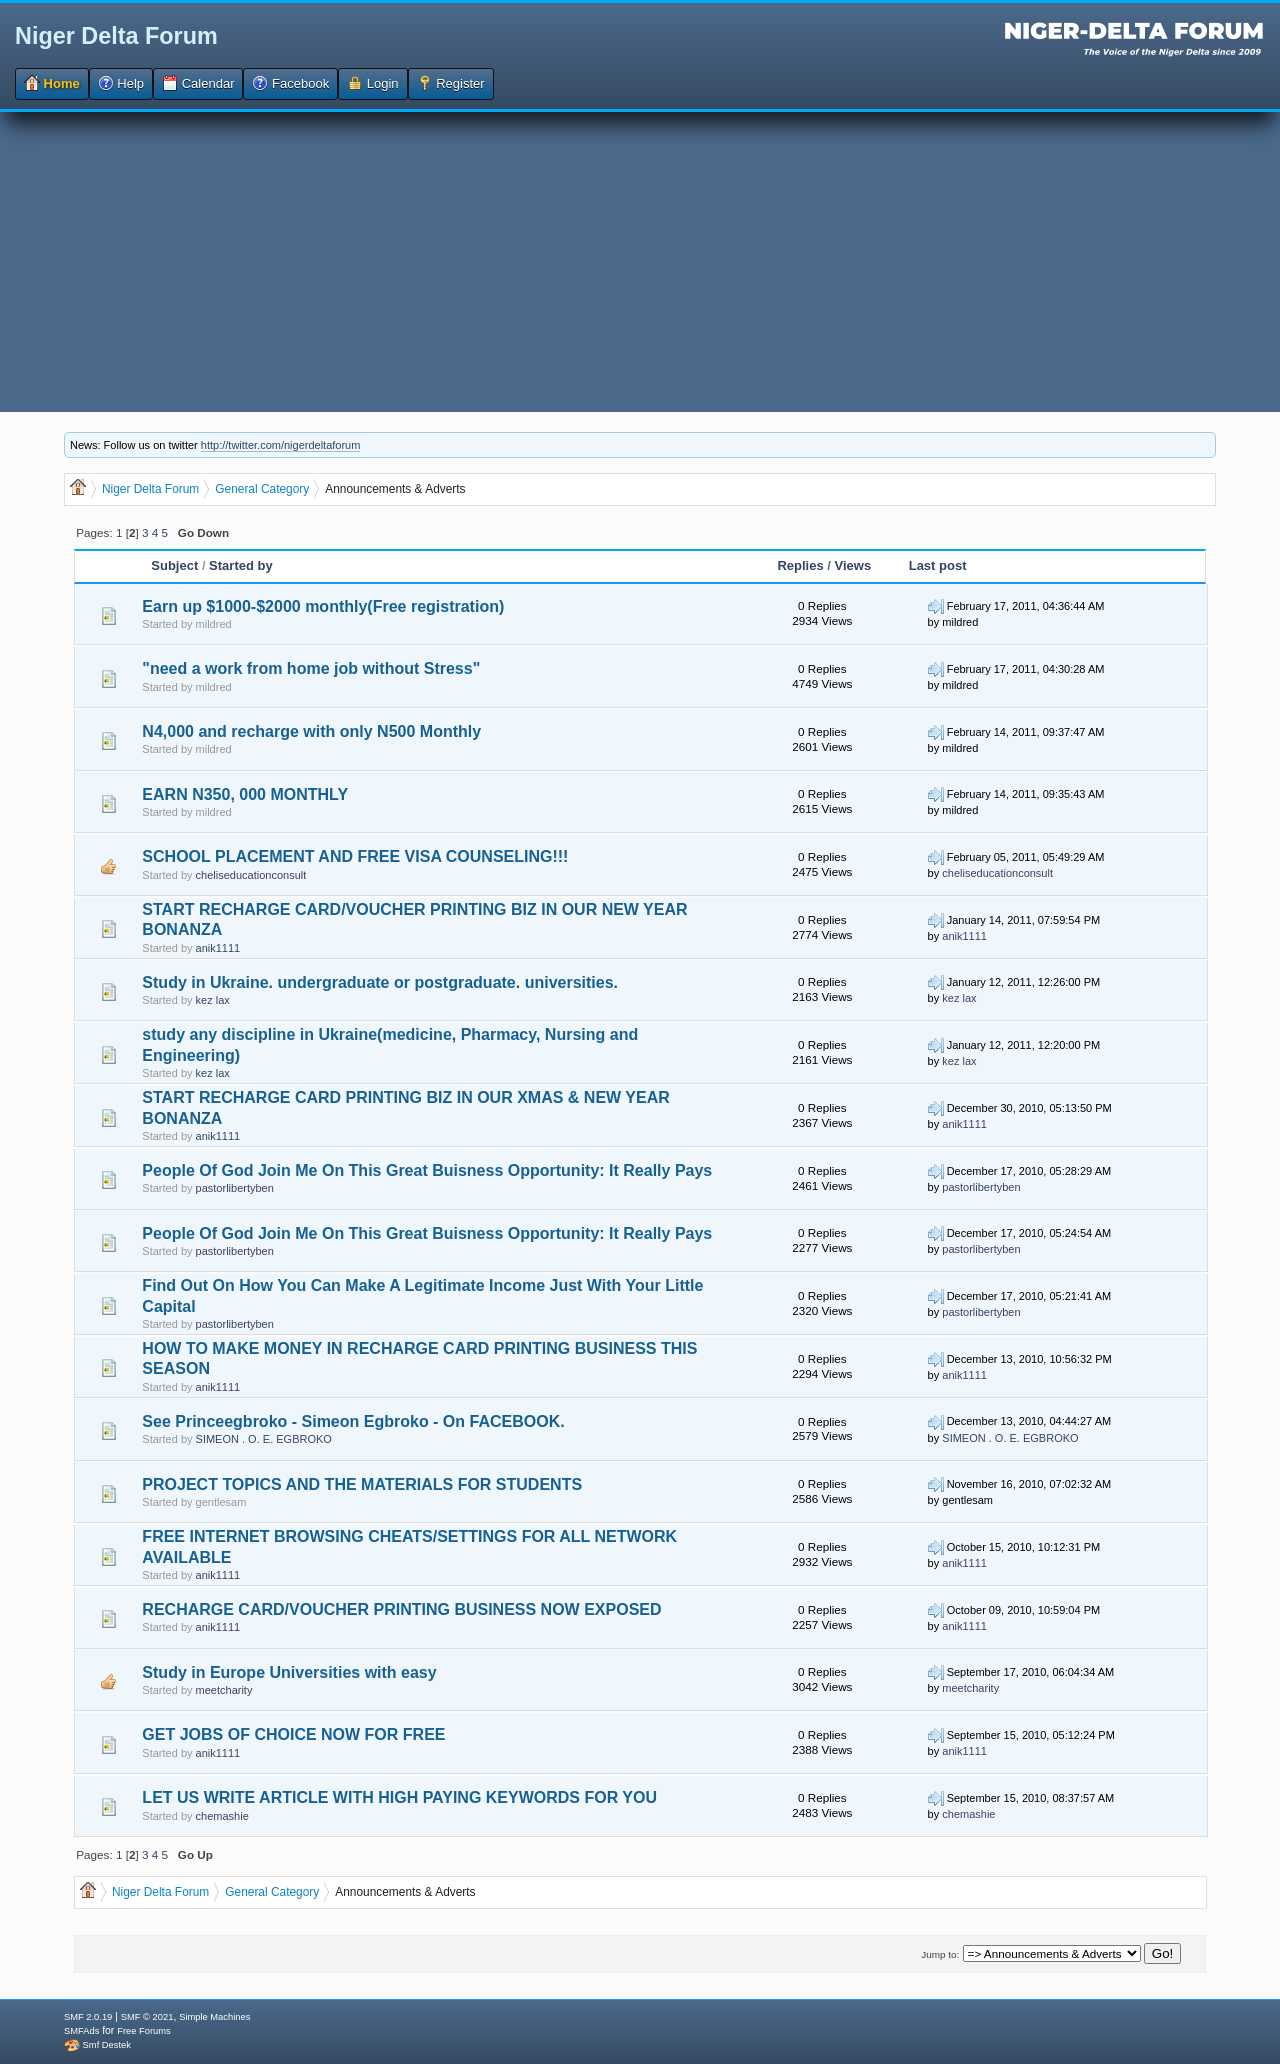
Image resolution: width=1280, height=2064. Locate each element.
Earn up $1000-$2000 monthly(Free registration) (323, 606)
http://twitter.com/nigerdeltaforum (281, 445)
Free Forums (143, 2031)
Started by (241, 565)
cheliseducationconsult (251, 875)
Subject (174, 565)
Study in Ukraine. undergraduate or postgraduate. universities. (380, 982)
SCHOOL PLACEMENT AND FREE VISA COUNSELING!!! (355, 856)
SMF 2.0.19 (88, 2017)
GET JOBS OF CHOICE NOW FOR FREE (293, 1734)
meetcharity (224, 1690)
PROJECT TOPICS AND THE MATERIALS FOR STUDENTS (362, 1484)
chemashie (222, 1816)
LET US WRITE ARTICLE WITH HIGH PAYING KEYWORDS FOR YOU (399, 1797)
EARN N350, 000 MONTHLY (245, 794)
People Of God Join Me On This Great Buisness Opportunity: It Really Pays (427, 1170)
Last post (938, 565)
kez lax (213, 1000)
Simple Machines (214, 2017)
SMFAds (81, 2031)
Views (853, 565)
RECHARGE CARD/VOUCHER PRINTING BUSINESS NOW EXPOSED (401, 1609)
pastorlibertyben (235, 1188)
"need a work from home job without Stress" (311, 668)
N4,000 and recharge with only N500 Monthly (311, 731)
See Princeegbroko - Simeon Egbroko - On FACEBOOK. (353, 1421)
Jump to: (940, 1954)
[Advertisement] (640, 262)
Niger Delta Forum (116, 36)
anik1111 (218, 948)
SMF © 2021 (147, 2017)
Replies (800, 565)
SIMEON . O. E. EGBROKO (264, 1439)
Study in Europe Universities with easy (289, 1672)
